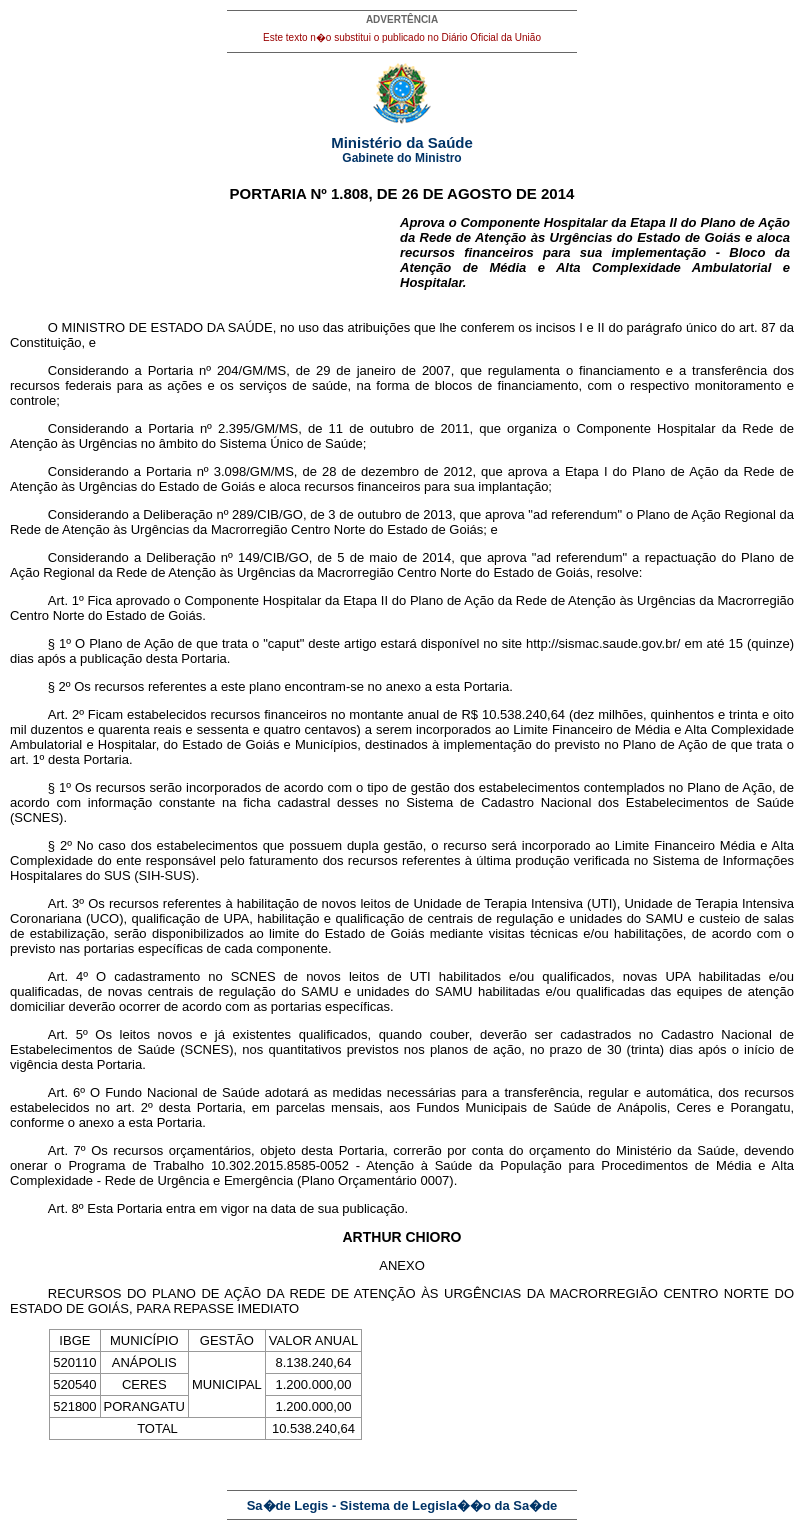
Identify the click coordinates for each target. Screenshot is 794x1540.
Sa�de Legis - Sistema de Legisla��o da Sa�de (402, 1505)
